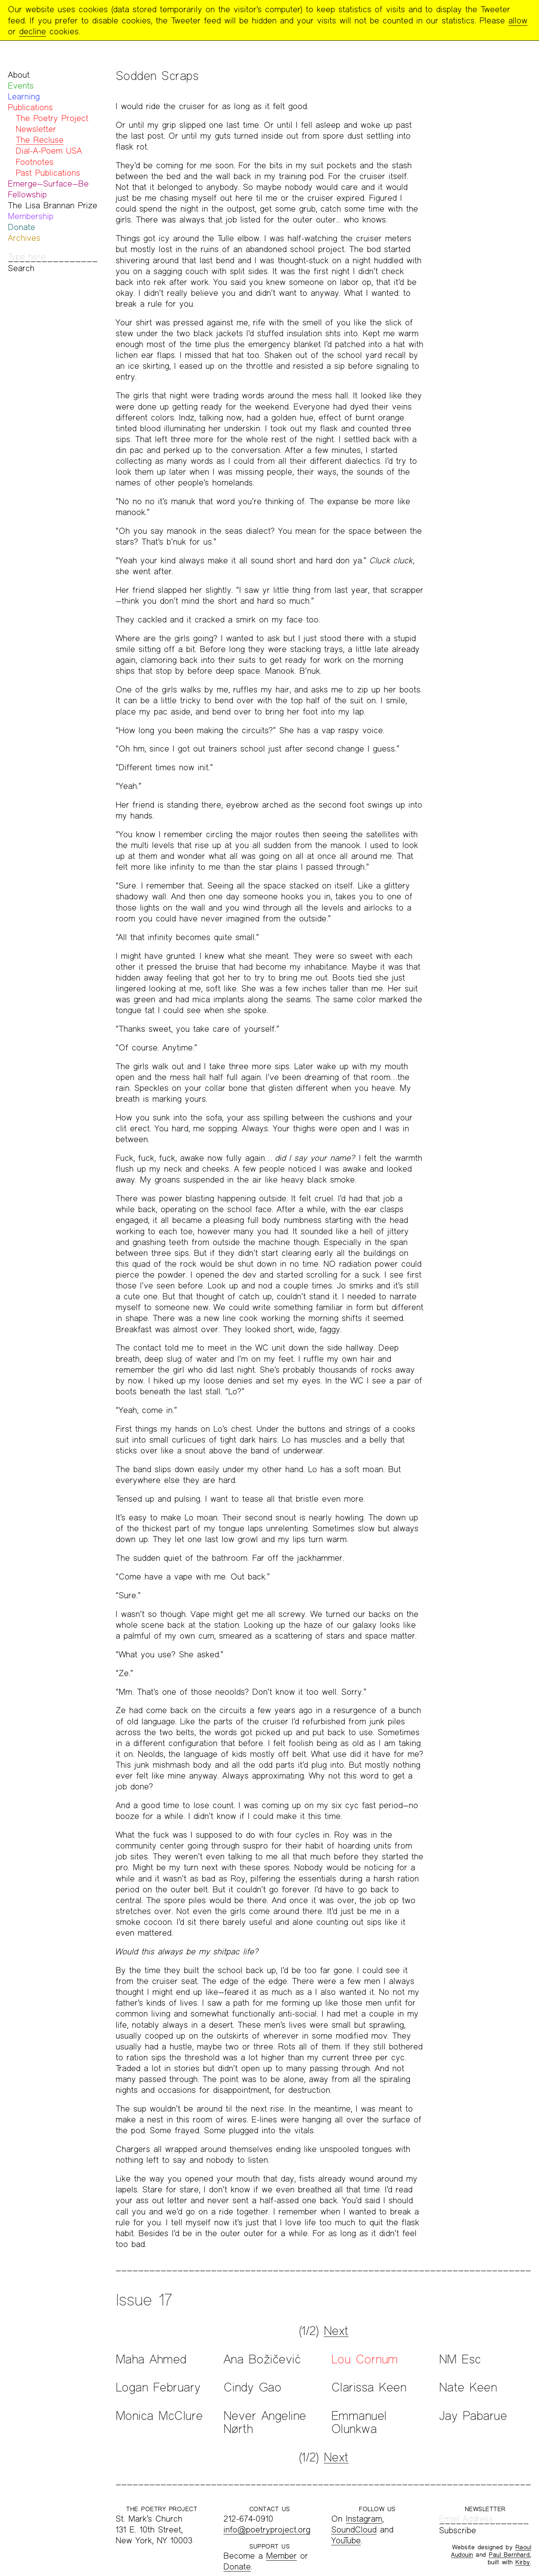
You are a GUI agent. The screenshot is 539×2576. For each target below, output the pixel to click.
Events (21, 85)
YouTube (346, 2540)
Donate (21, 227)
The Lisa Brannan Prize (52, 205)
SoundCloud (354, 2529)
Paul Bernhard (509, 2554)
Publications (30, 107)
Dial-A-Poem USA (49, 151)
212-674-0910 (248, 2519)
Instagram (364, 2519)
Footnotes (35, 162)
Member (281, 2556)
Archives (24, 238)
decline (32, 31)
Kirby (522, 2562)
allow (517, 20)
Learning (24, 96)
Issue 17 (144, 2299)
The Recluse (40, 140)
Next (336, 2330)
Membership (31, 216)
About (19, 75)
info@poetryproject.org (266, 2529)
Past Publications (48, 173)
